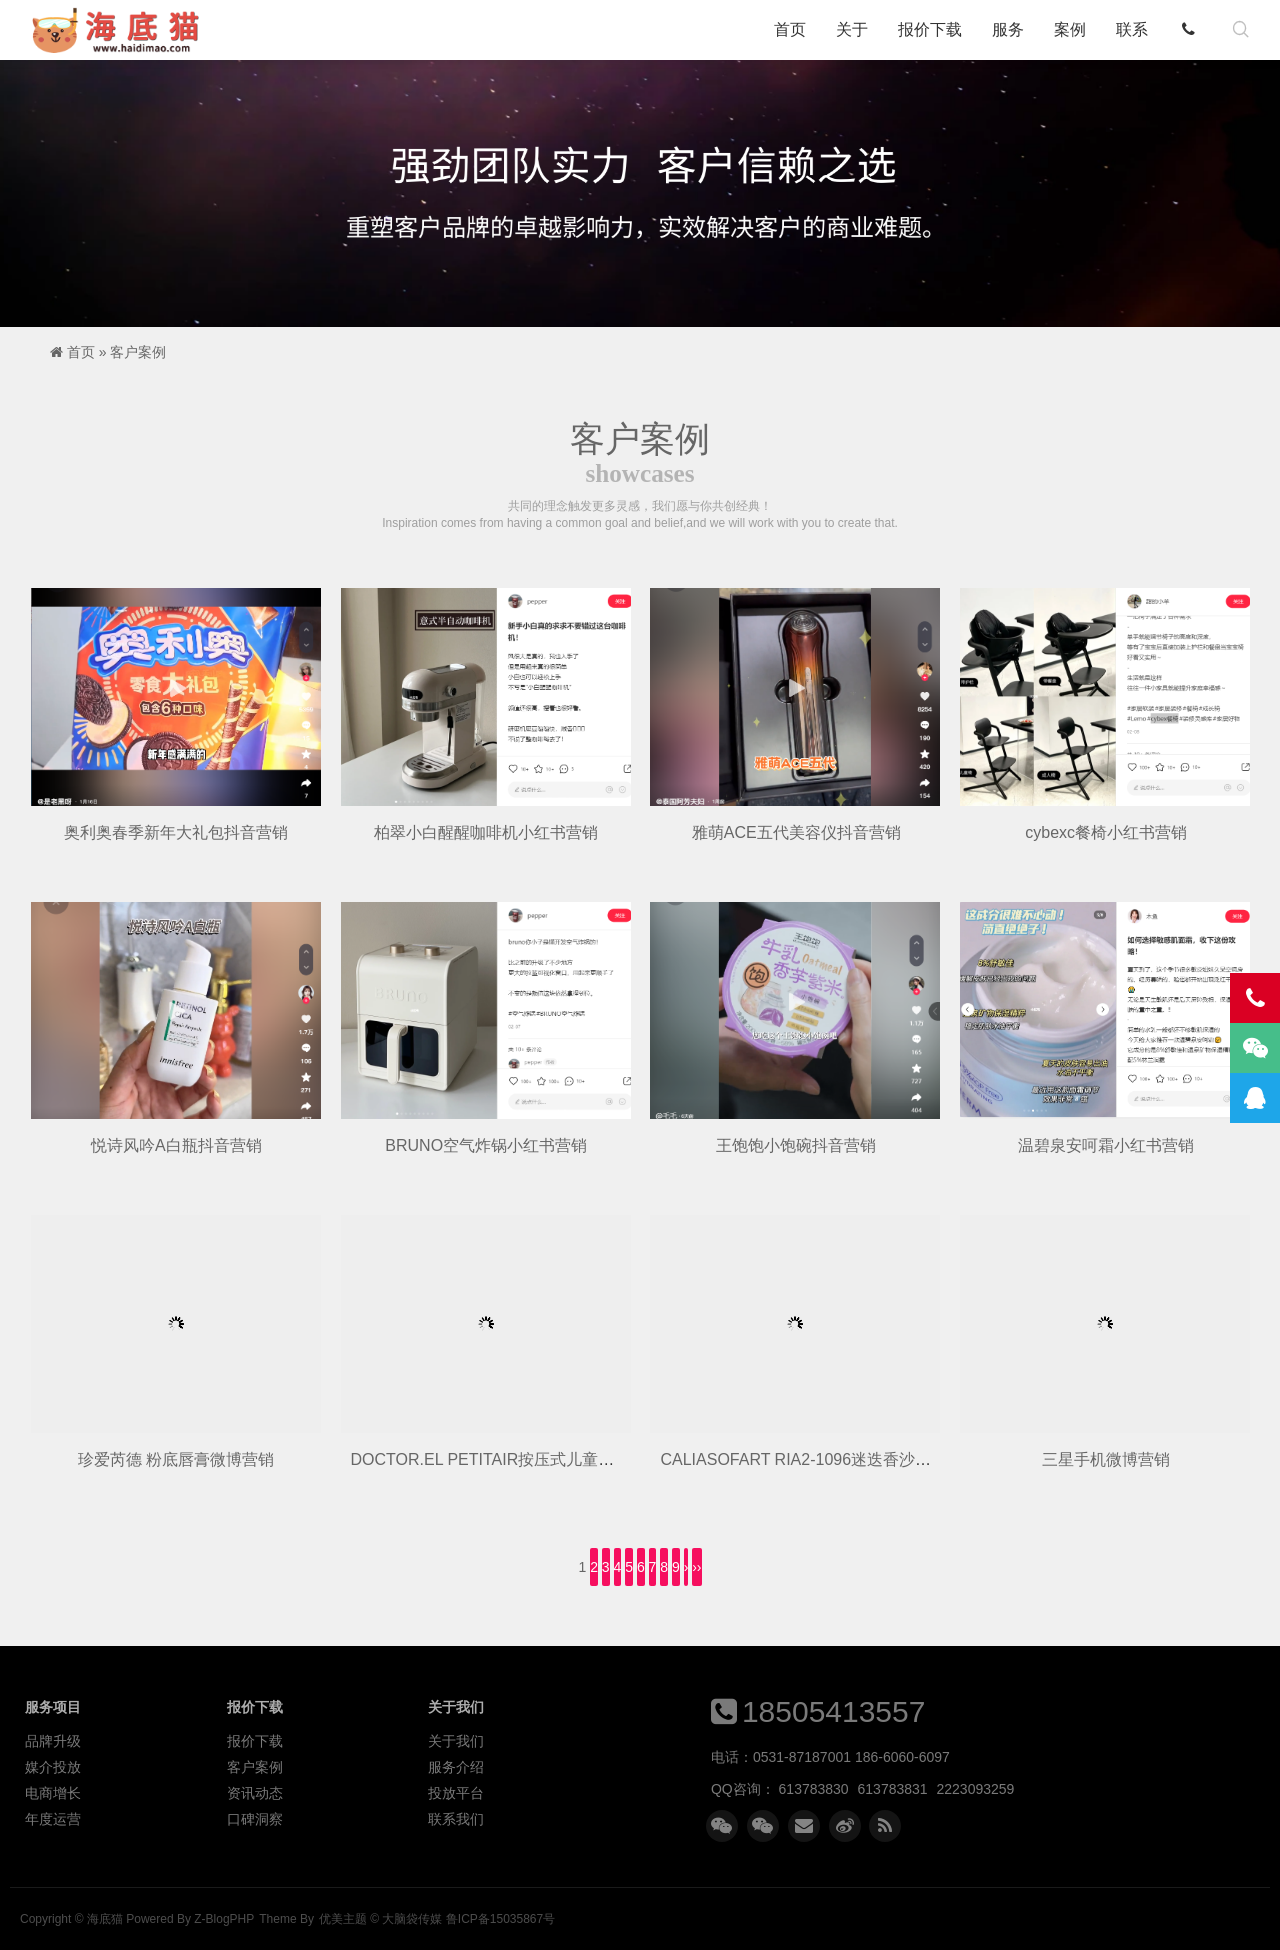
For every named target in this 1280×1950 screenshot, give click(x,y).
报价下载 (930, 29)
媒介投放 (53, 1767)
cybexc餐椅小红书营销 (1106, 832)
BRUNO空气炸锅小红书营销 (486, 1145)
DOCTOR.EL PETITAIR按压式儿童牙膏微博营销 (523, 1459)
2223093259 (976, 1789)
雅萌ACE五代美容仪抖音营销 (796, 832)
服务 (1008, 29)
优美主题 (343, 1919)
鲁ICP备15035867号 (500, 1919)
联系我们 (456, 1819)
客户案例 (138, 352)
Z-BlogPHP (224, 1919)
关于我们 (456, 1741)
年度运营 (53, 1819)
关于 (852, 29)
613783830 (814, 1789)
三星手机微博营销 (1106, 1459)
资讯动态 (255, 1793)
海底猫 (122, 30)
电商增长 (53, 1793)
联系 (1132, 29)
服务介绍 (456, 1767)
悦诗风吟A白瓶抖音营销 (176, 1145)
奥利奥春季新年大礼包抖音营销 (176, 832)
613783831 (893, 1789)
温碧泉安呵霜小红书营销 (1106, 1145)
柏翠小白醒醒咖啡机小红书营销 (486, 832)
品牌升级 (53, 1741)
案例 (1070, 29)
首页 (790, 29)
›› (696, 1567)
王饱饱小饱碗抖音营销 (796, 1145)
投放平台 (456, 1793)
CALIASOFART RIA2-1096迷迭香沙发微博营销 (827, 1459)
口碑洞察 (255, 1819)
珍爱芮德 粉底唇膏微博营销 (176, 1459)
